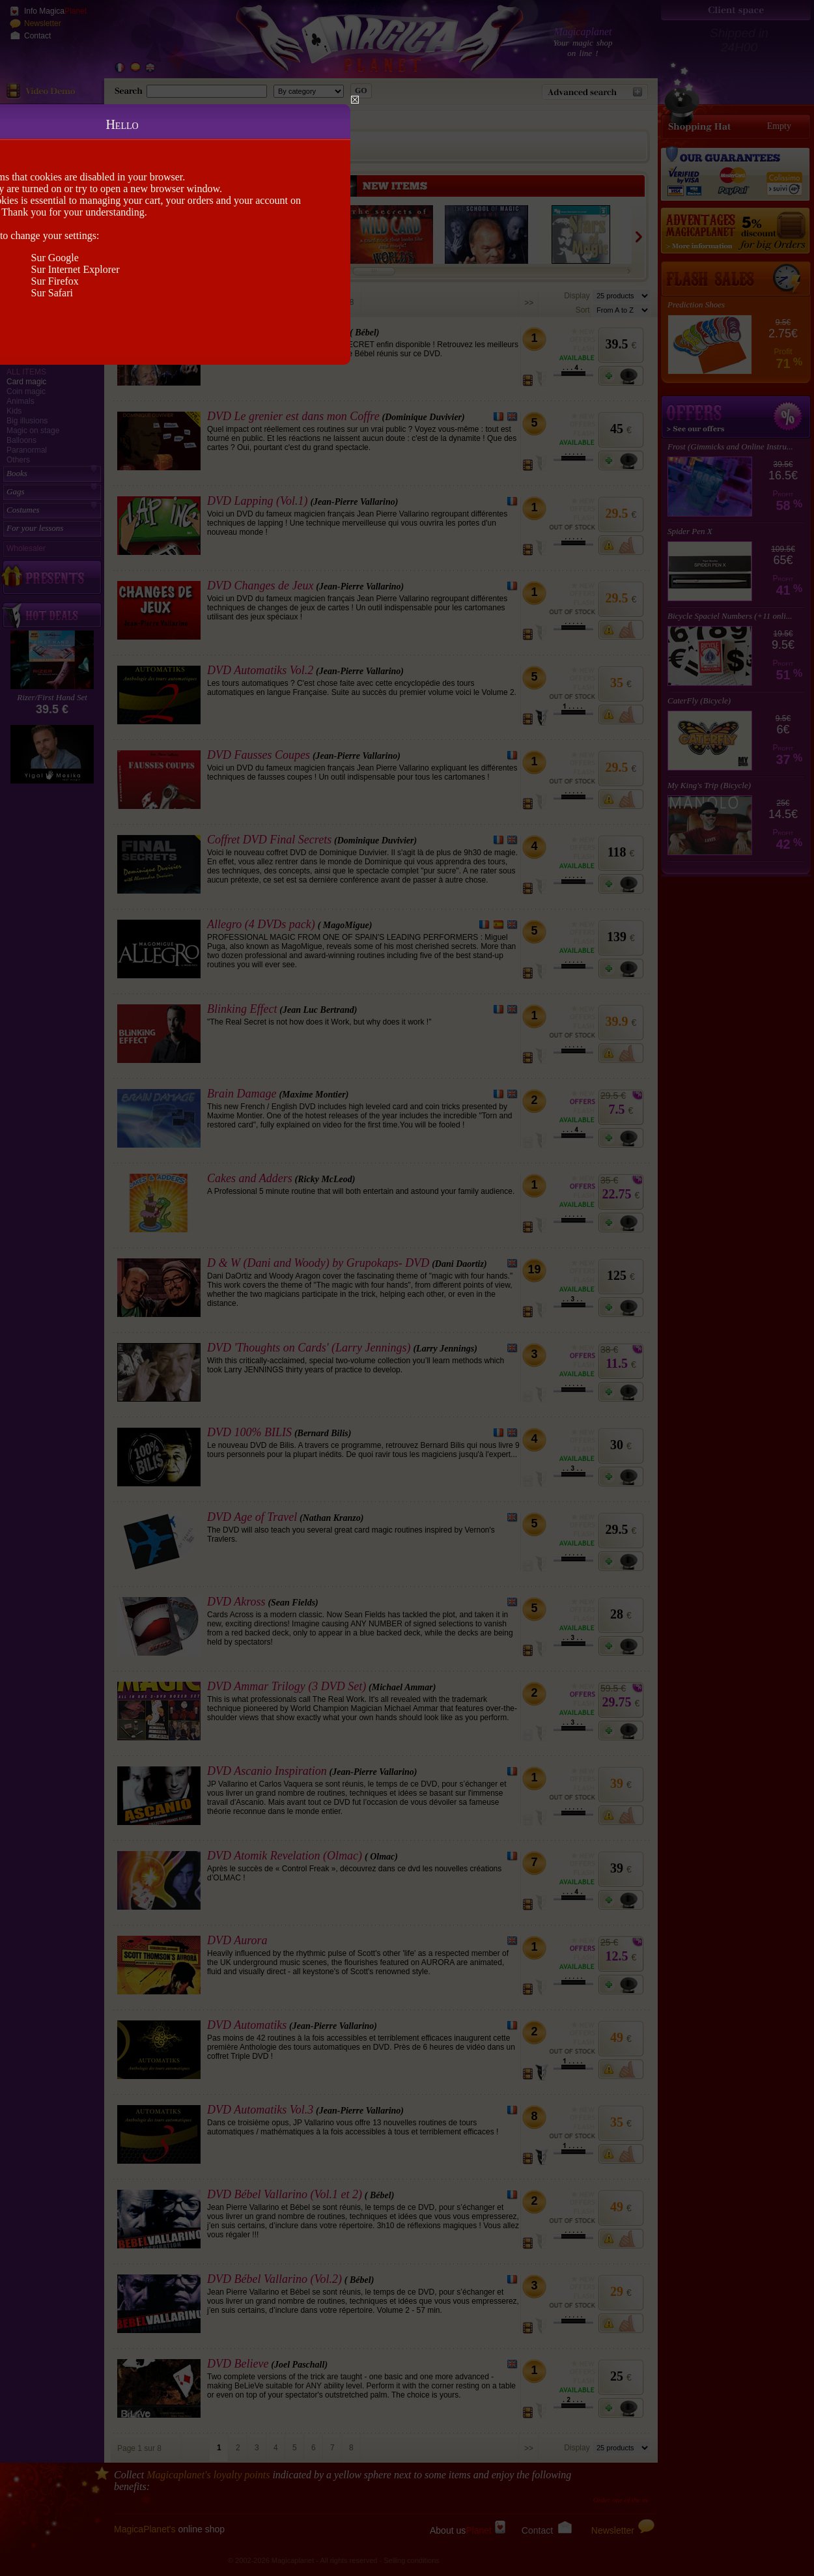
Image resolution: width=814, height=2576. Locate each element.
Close (355, 100)
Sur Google (55, 257)
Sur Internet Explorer (75, 269)
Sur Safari (52, 292)
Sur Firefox (55, 281)
